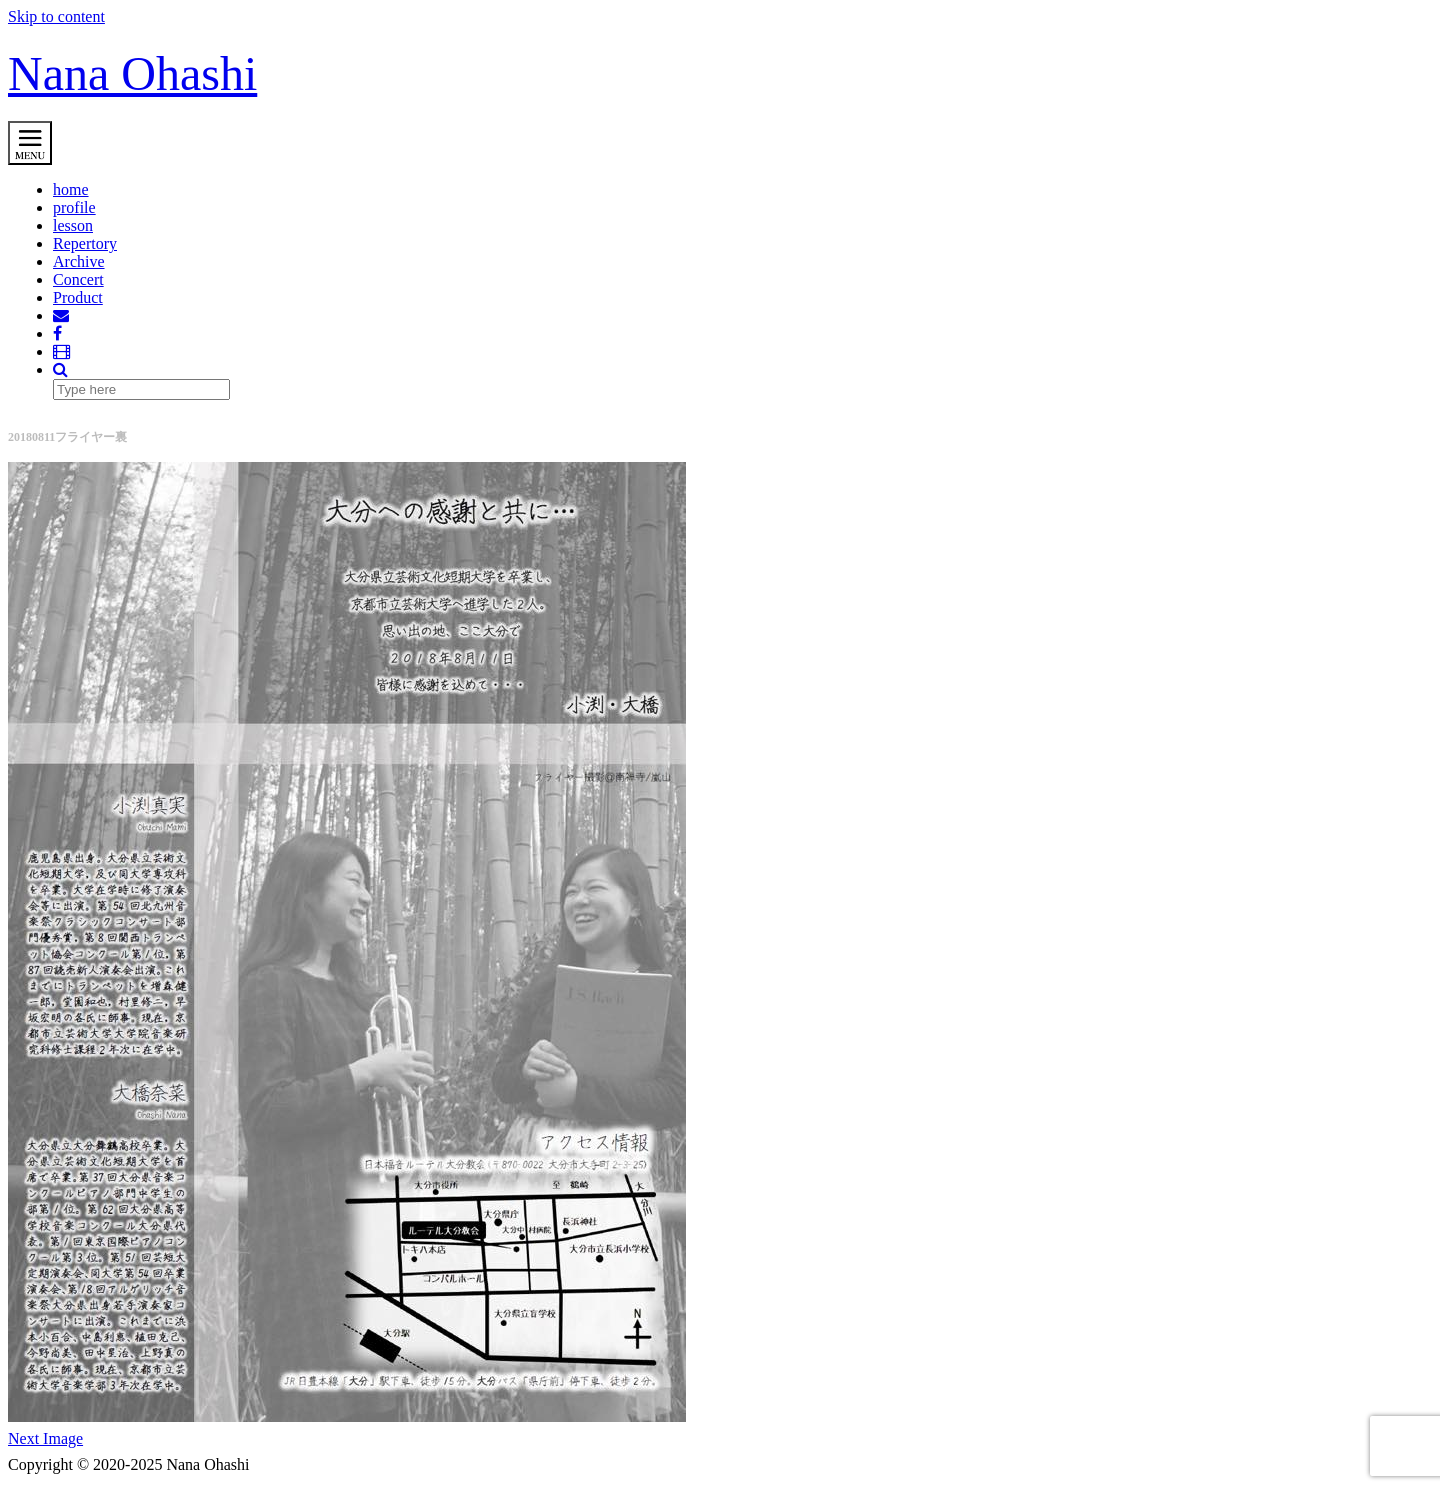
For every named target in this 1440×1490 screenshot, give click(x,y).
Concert (78, 279)
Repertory (85, 243)
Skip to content (56, 16)
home (71, 189)
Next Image (45, 1438)
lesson (73, 225)
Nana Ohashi (132, 73)
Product (78, 297)
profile (74, 207)
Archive (79, 261)
